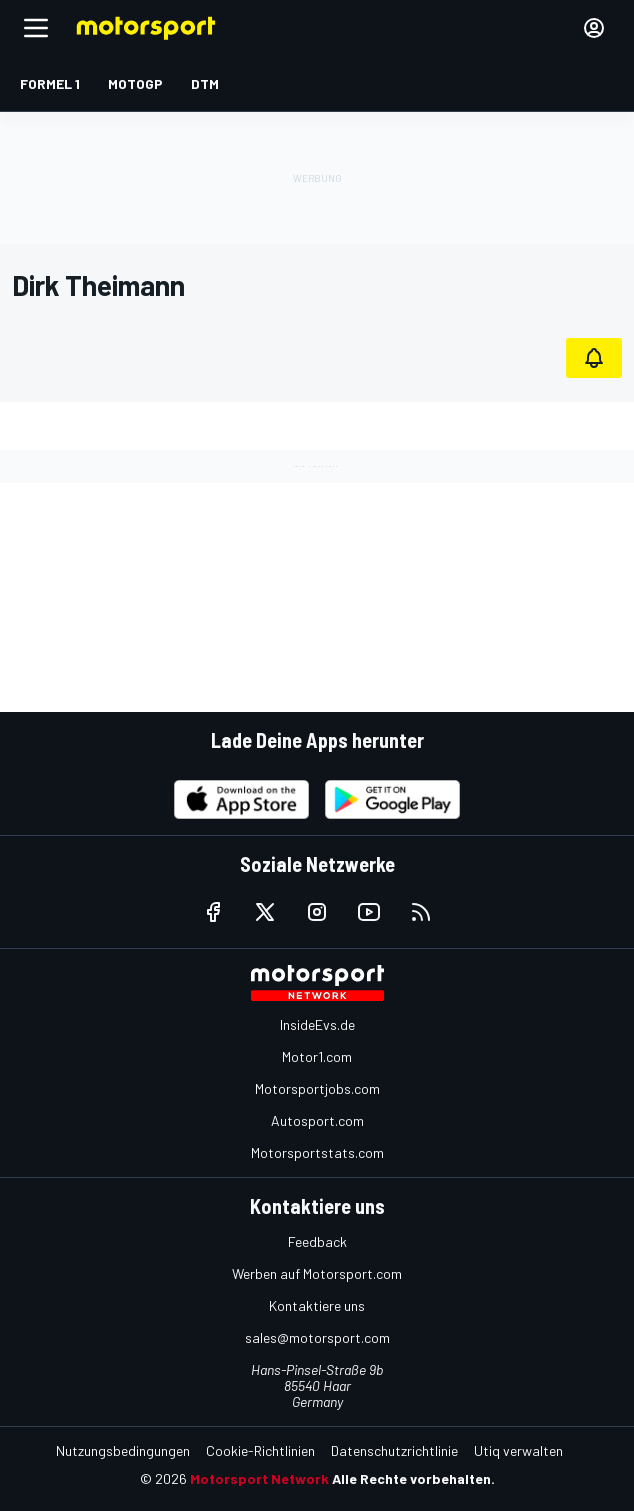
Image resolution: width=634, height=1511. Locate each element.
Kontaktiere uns (317, 1305)
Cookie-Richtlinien (260, 1450)
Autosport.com (317, 1120)
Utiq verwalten (518, 1450)
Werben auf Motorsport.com (317, 1273)
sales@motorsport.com (317, 1337)
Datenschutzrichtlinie (394, 1450)
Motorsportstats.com (317, 1152)
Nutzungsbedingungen (123, 1450)
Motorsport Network (259, 1478)
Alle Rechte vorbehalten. (413, 1478)
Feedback (317, 1241)
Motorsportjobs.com (317, 1088)
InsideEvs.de (317, 1024)
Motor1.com (317, 1056)
